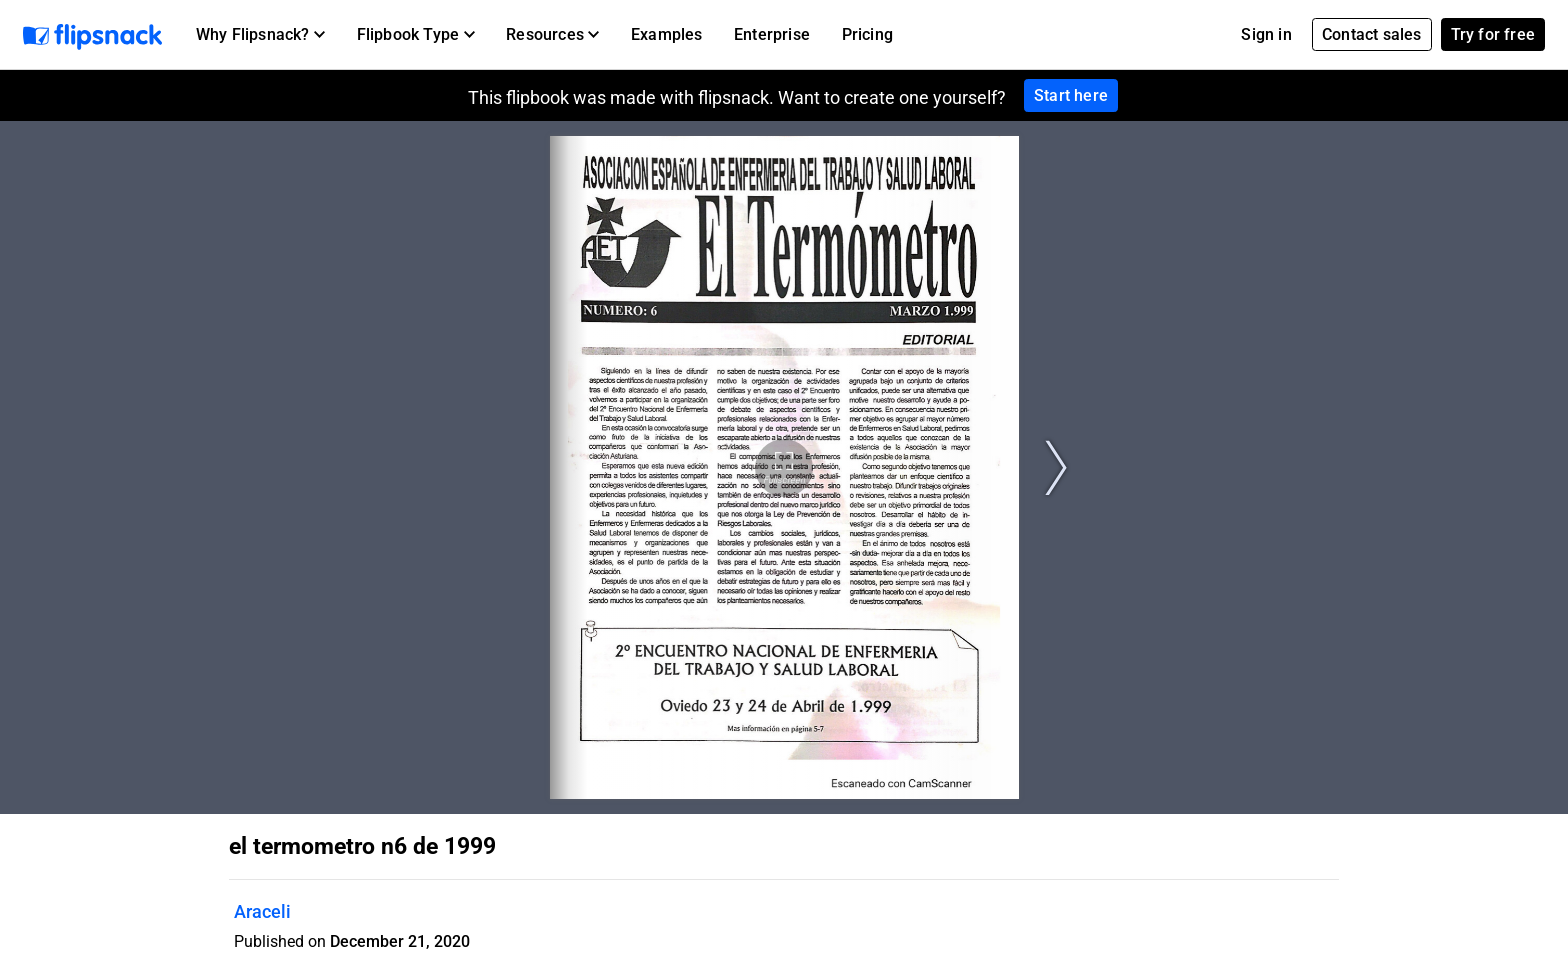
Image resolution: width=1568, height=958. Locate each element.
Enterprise (772, 34)
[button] (260, 35)
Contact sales (1372, 34)
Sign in (1266, 34)
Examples (667, 34)
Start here (1071, 95)
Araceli (262, 911)
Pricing (867, 34)
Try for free (1493, 34)
